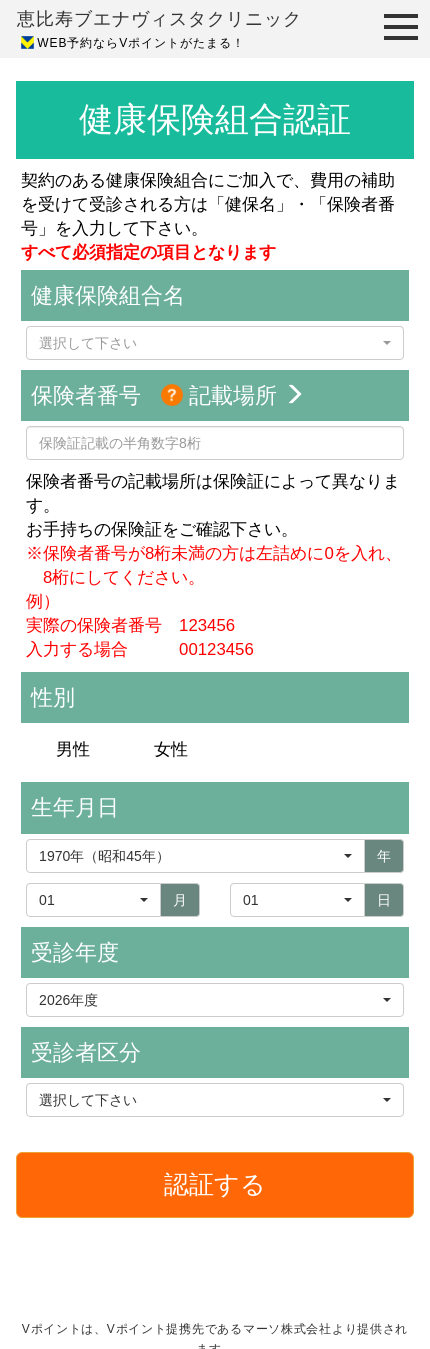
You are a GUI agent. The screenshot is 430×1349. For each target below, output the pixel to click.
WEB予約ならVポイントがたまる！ (141, 43)
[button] (215, 343)
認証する (215, 1184)
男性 (73, 749)
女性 (171, 749)
